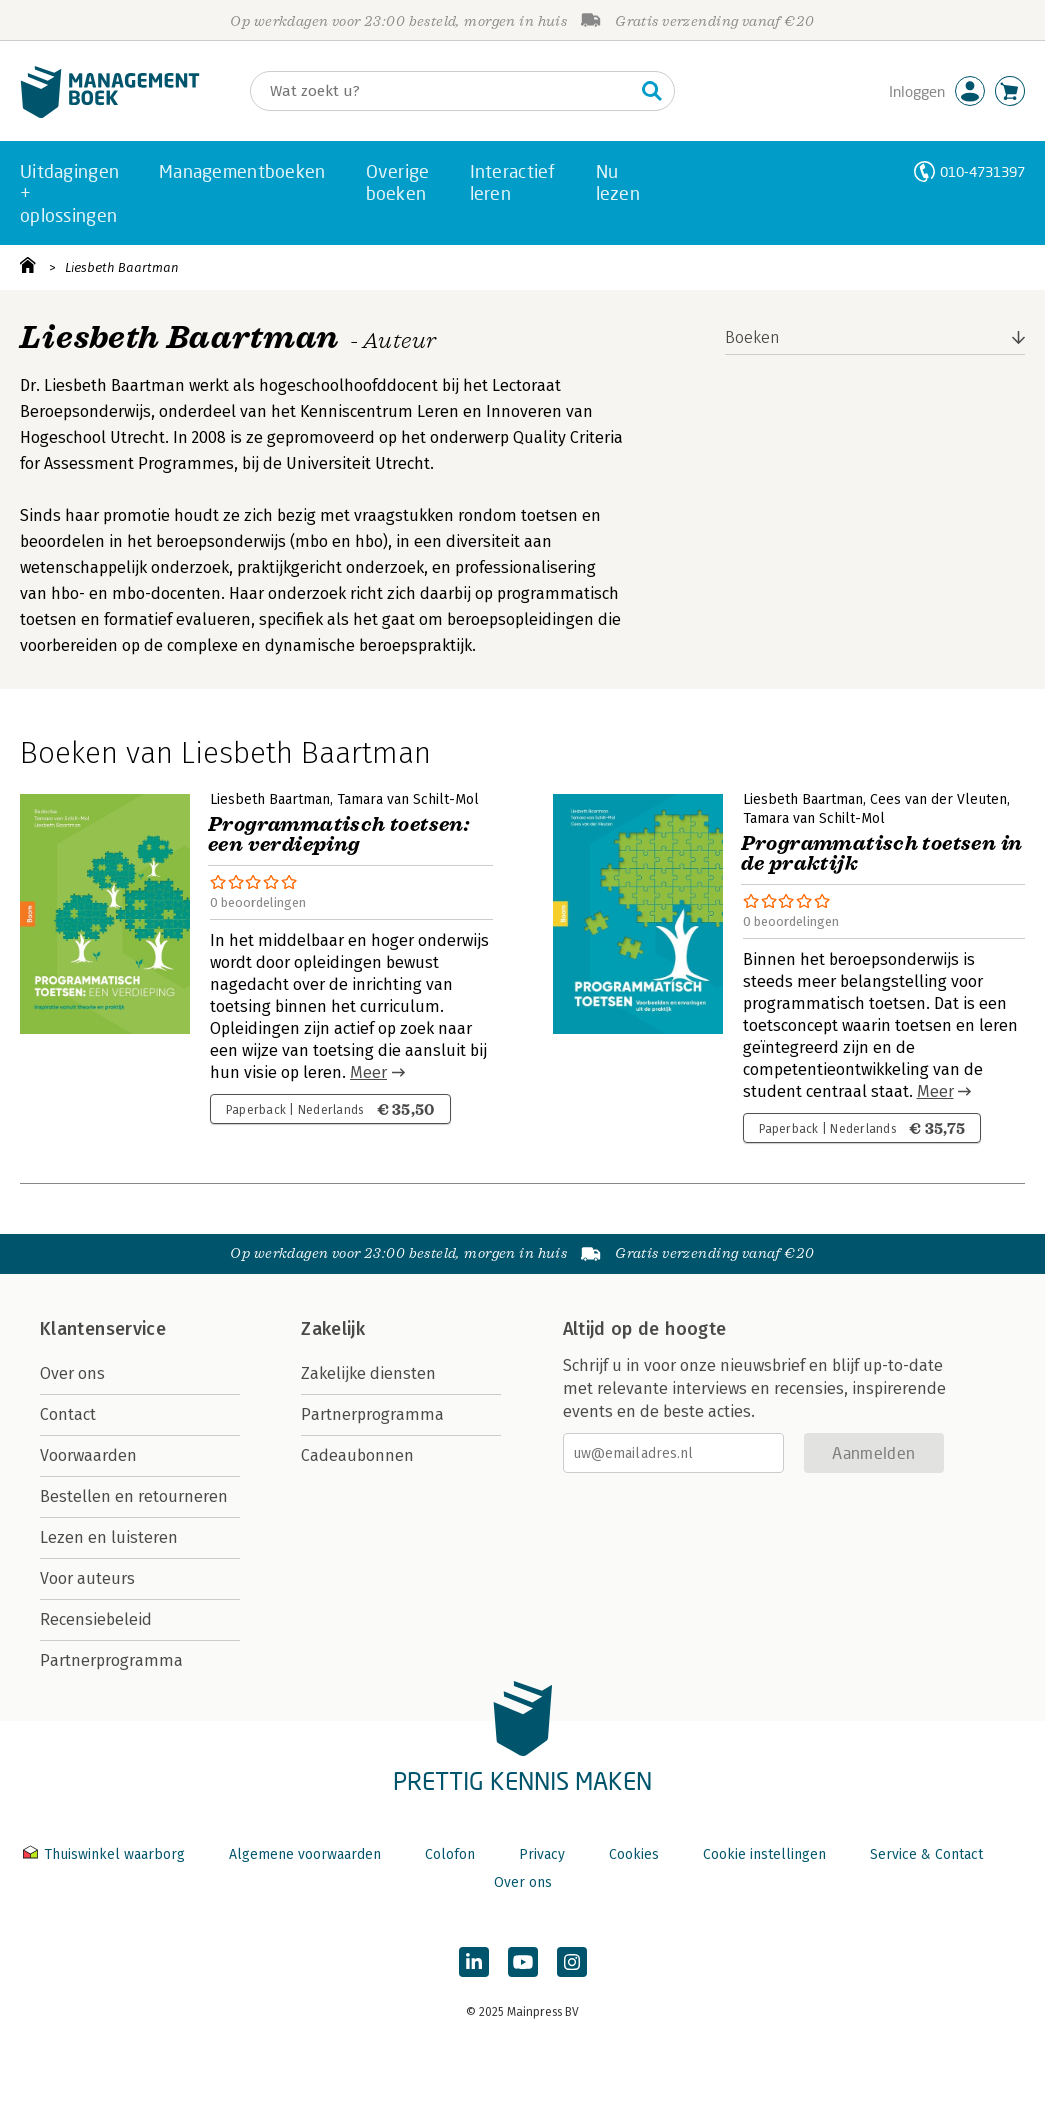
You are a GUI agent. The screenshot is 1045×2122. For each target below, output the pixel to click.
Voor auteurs (87, 1578)
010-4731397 (982, 171)
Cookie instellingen (764, 1854)
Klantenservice (103, 1329)
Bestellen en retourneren (134, 1496)
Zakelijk (333, 1329)
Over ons (72, 1373)
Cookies (634, 1854)
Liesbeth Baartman (122, 267)
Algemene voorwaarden (305, 1854)
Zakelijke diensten (368, 1373)
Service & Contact (926, 1854)
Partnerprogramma (111, 1660)
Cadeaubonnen (357, 1455)
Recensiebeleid (96, 1619)
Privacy (542, 1854)
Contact (68, 1414)
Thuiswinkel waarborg (106, 1854)
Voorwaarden (88, 1455)
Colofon (450, 1854)
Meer (368, 1072)
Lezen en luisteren (109, 1537)
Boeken (752, 337)
